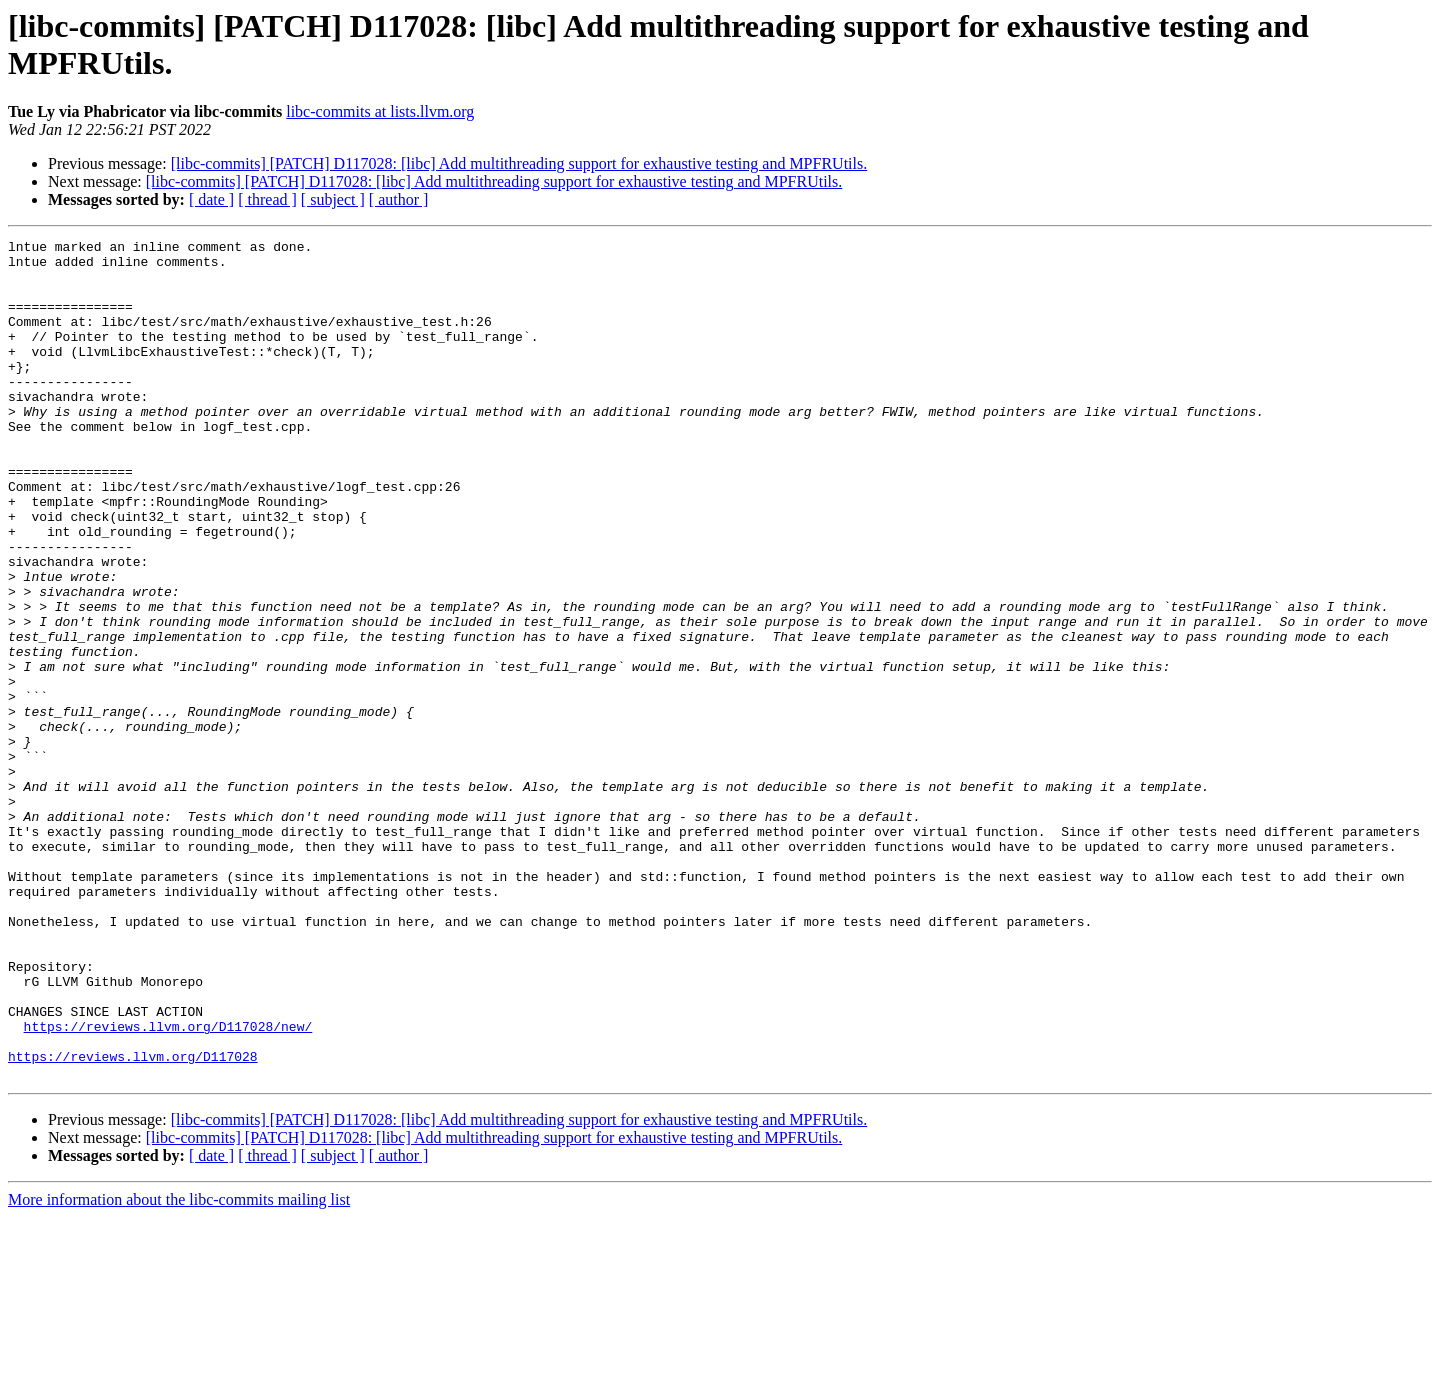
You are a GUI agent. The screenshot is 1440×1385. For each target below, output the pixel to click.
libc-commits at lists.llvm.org (380, 111)
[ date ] (211, 199)
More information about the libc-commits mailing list (179, 1367)
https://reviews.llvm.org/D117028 (133, 1221)
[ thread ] (267, 199)
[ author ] (399, 199)
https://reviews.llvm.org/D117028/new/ (168, 1185)
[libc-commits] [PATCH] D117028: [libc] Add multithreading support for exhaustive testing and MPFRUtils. (519, 163)
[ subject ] (333, 199)
